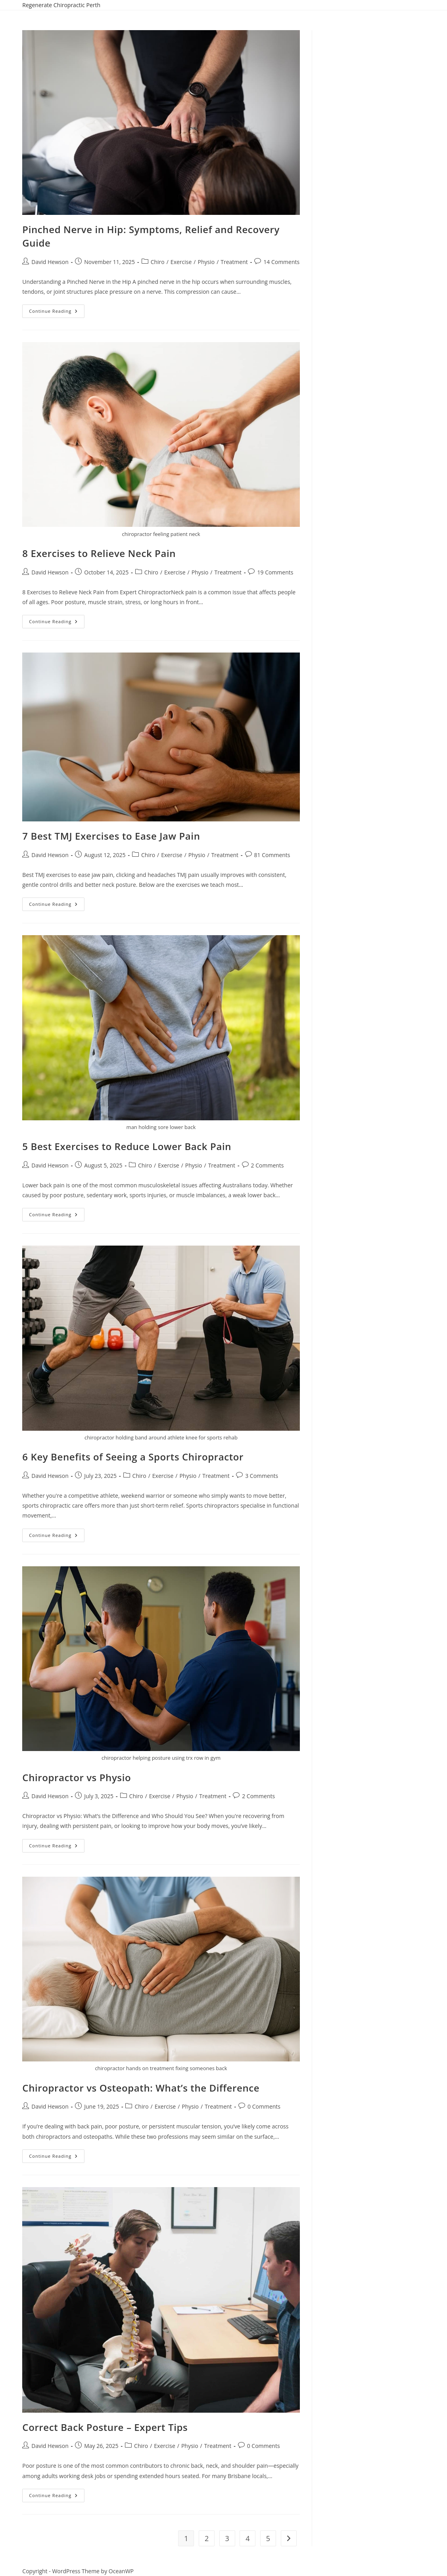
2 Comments (267, 1165)
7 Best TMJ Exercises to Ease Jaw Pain (111, 835)
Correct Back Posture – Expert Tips (105, 2427)
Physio (206, 262)
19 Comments (275, 572)
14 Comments (281, 262)
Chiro (158, 262)
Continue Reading (56, 309)
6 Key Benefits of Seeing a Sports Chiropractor (133, 1456)
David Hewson (49, 262)
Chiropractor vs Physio (76, 1777)
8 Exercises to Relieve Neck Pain (99, 553)
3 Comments (261, 1475)
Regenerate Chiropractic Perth (61, 5)
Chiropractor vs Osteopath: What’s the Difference (140, 2087)
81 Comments (272, 855)
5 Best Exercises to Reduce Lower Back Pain (126, 1146)
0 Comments (263, 2106)
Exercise (181, 262)
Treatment (234, 262)
